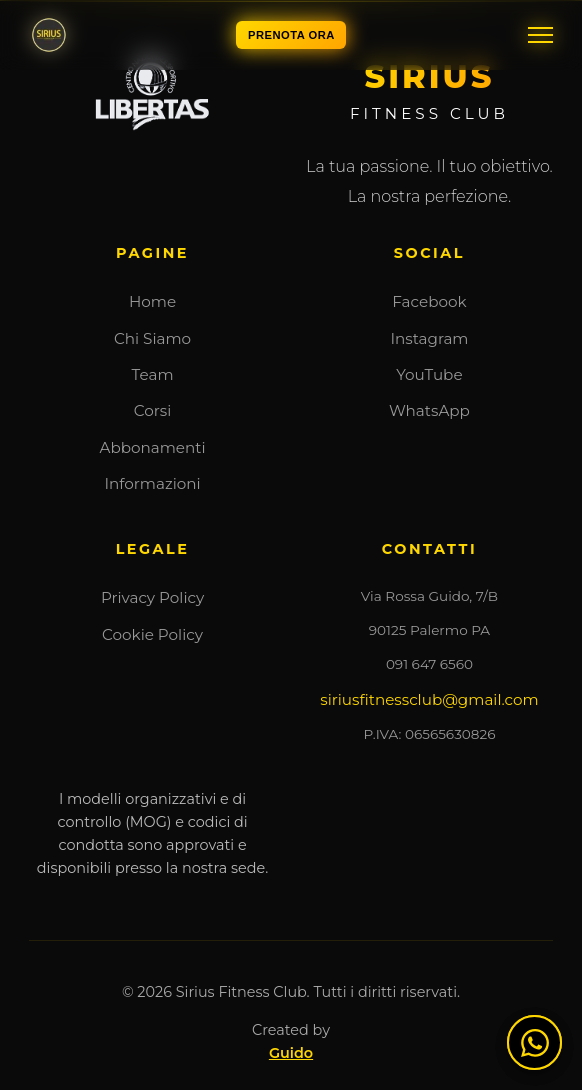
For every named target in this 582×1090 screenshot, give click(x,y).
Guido (291, 1053)
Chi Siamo (152, 338)
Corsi (153, 410)
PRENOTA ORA (291, 35)
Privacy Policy (152, 597)
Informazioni (152, 483)
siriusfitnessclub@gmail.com (429, 699)
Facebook (429, 301)
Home (152, 301)
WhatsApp (429, 410)
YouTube (429, 374)
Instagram (429, 338)
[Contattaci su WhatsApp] (534, 1042)
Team (153, 374)
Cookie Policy (152, 634)
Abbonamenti (153, 447)
